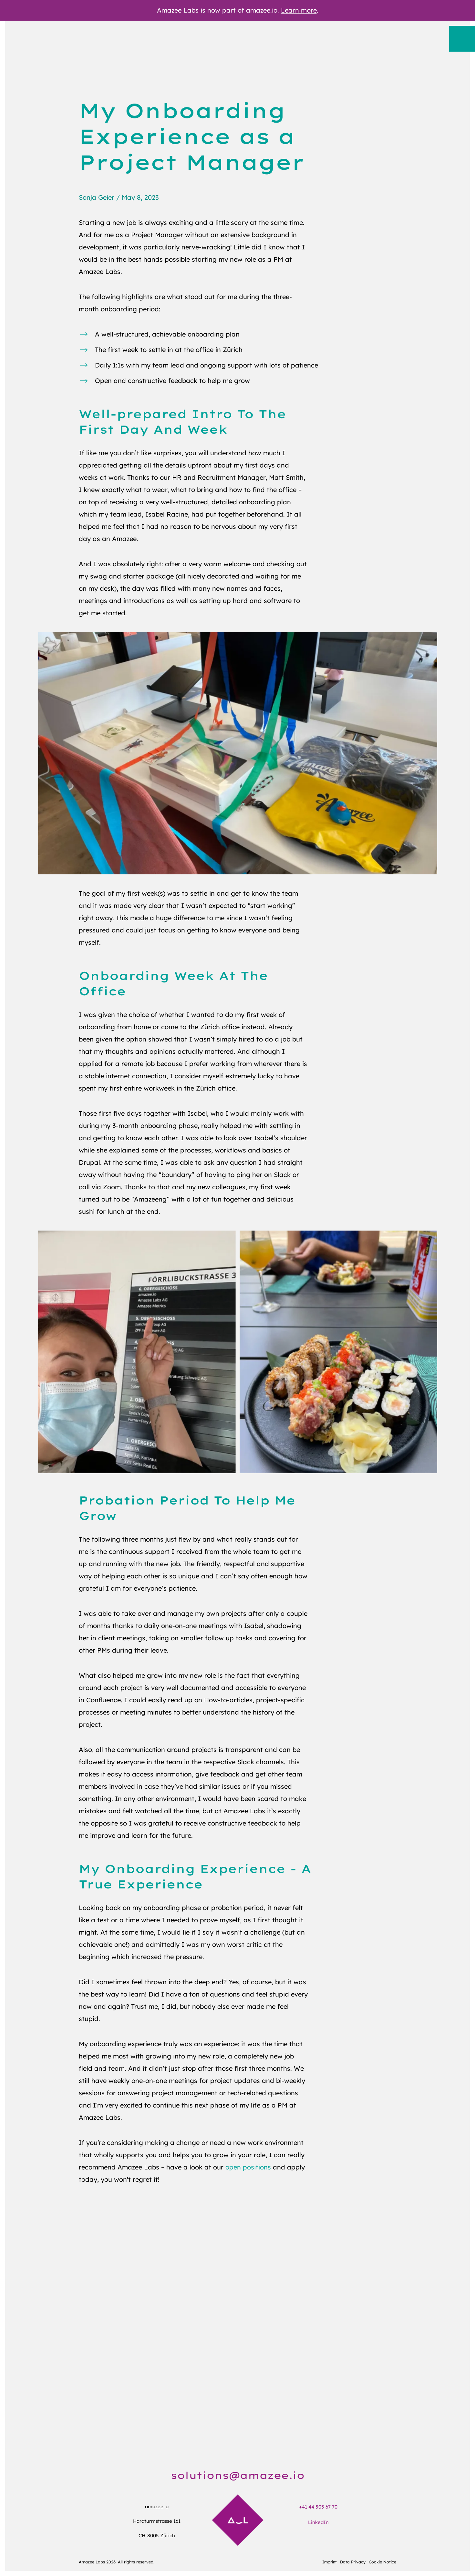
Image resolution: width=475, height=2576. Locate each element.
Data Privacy (353, 2561)
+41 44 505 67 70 (318, 2507)
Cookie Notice (382, 2561)
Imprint (329, 2561)
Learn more (299, 10)
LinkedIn (318, 2522)
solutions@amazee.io (238, 2475)
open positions (248, 2167)
